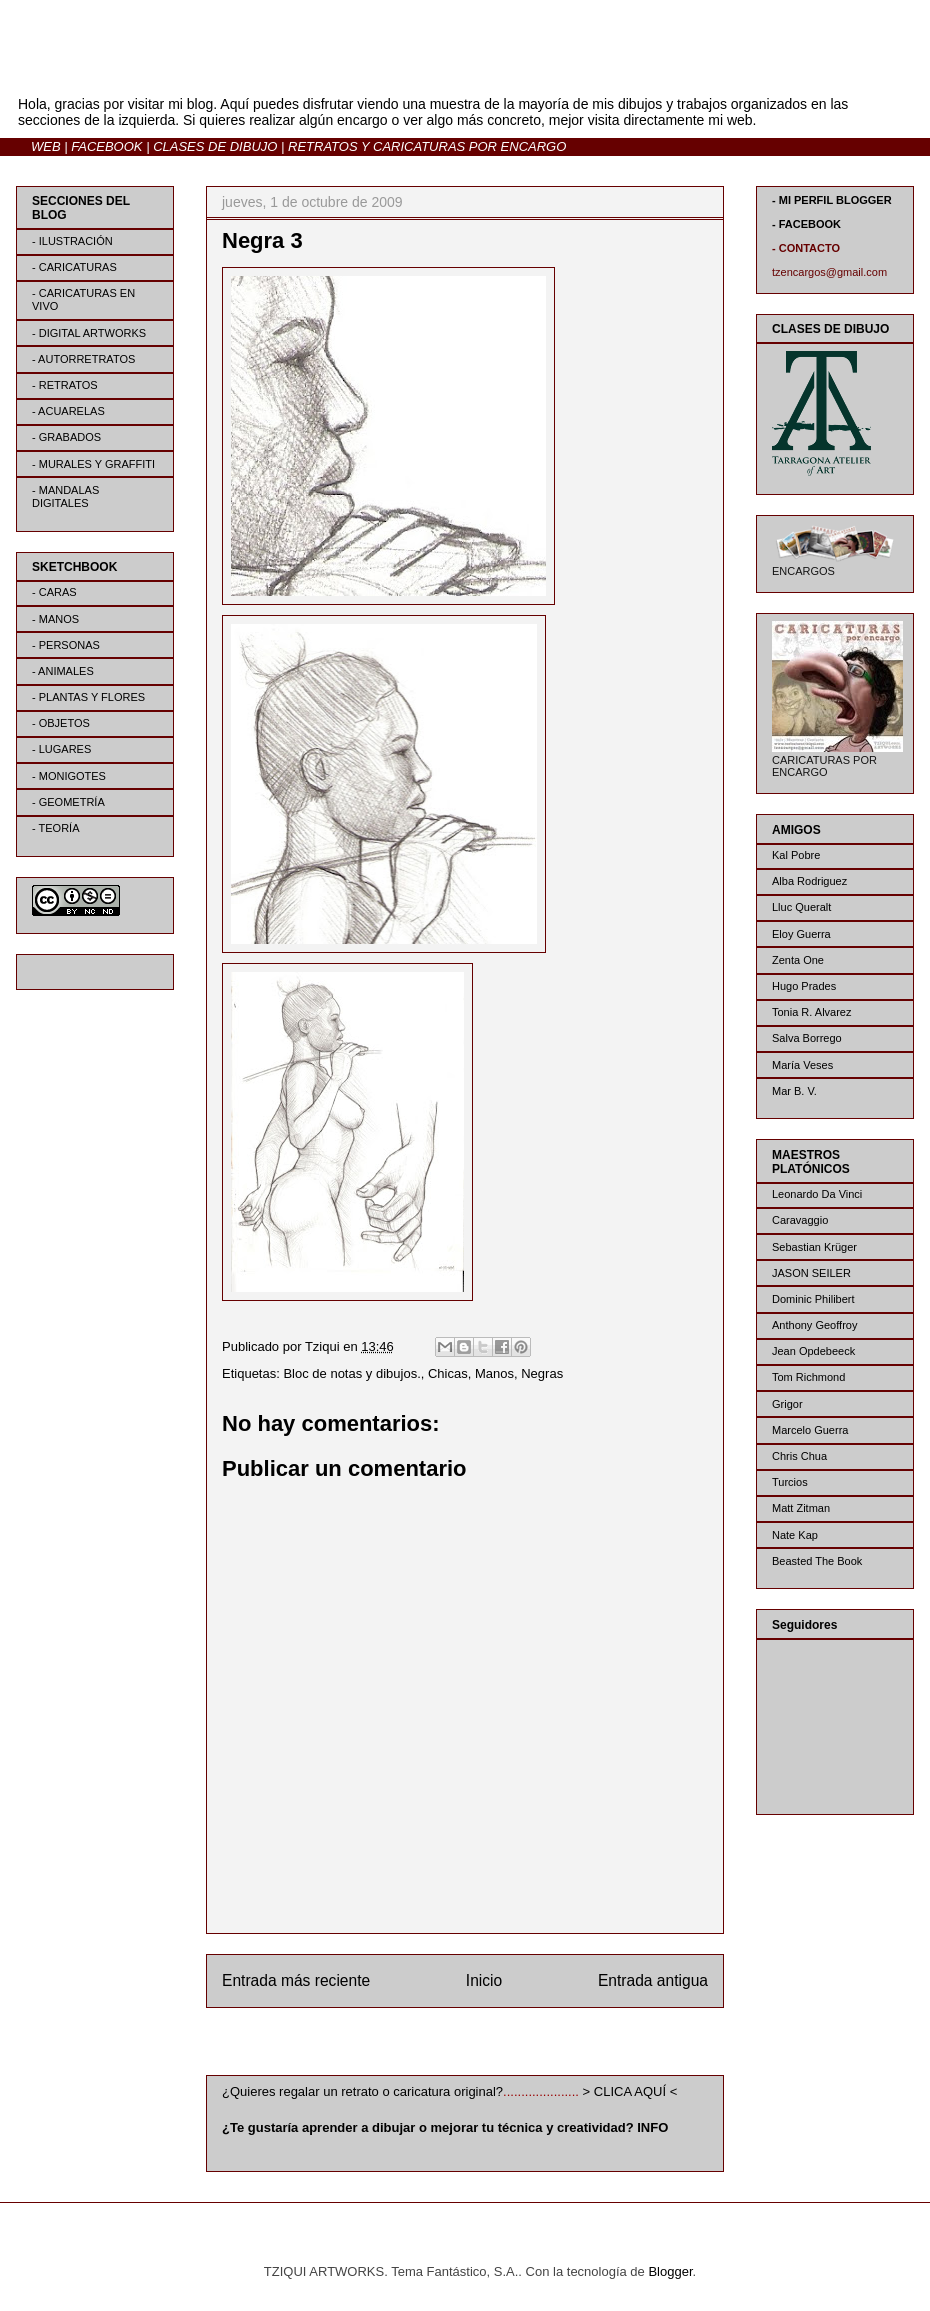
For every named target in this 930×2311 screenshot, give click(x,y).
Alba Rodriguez (809, 881)
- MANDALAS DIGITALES (65, 496)
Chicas (448, 1373)
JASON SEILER (811, 1273)
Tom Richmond (808, 1377)
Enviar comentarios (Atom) (506, 2045)
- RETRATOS (65, 385)
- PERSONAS (66, 645)
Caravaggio (800, 1220)
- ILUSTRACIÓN (72, 241)
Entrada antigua (653, 1980)
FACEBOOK (106, 146)
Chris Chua (799, 1456)
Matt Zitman (801, 1508)
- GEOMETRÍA (68, 802)
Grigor (787, 1404)
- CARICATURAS (74, 267)
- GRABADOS (66, 437)
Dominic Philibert (813, 1299)
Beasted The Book (817, 1561)
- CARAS (54, 592)
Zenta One (798, 960)
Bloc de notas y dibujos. (351, 1373)
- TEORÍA (55, 828)
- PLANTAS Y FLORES (88, 697)
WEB (46, 146)
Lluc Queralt (801, 907)
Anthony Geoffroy (814, 1325)
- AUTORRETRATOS (83, 359)
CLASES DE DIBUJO (215, 146)
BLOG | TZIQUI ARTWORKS (213, 68)
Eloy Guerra (801, 934)
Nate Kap (795, 1535)
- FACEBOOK (806, 224)
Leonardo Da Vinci (817, 1194)
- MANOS (55, 619)
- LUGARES (61, 749)
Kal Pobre (796, 855)
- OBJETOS (61, 723)
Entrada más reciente (296, 1980)
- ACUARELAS (68, 411)
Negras (542, 1373)
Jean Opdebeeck (813, 1351)
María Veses (802, 1065)
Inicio (484, 1980)
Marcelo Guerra (810, 1430)
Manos (494, 1373)
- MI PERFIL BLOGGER (832, 200)
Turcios (790, 1482)
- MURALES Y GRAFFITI (93, 464)
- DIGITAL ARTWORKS (89, 333)
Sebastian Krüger (814, 1247)
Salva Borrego (807, 1038)
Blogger (670, 2271)
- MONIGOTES (69, 776)
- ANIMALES (63, 671)
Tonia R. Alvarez (811, 1012)
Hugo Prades (804, 986)
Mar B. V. (794, 1091)
